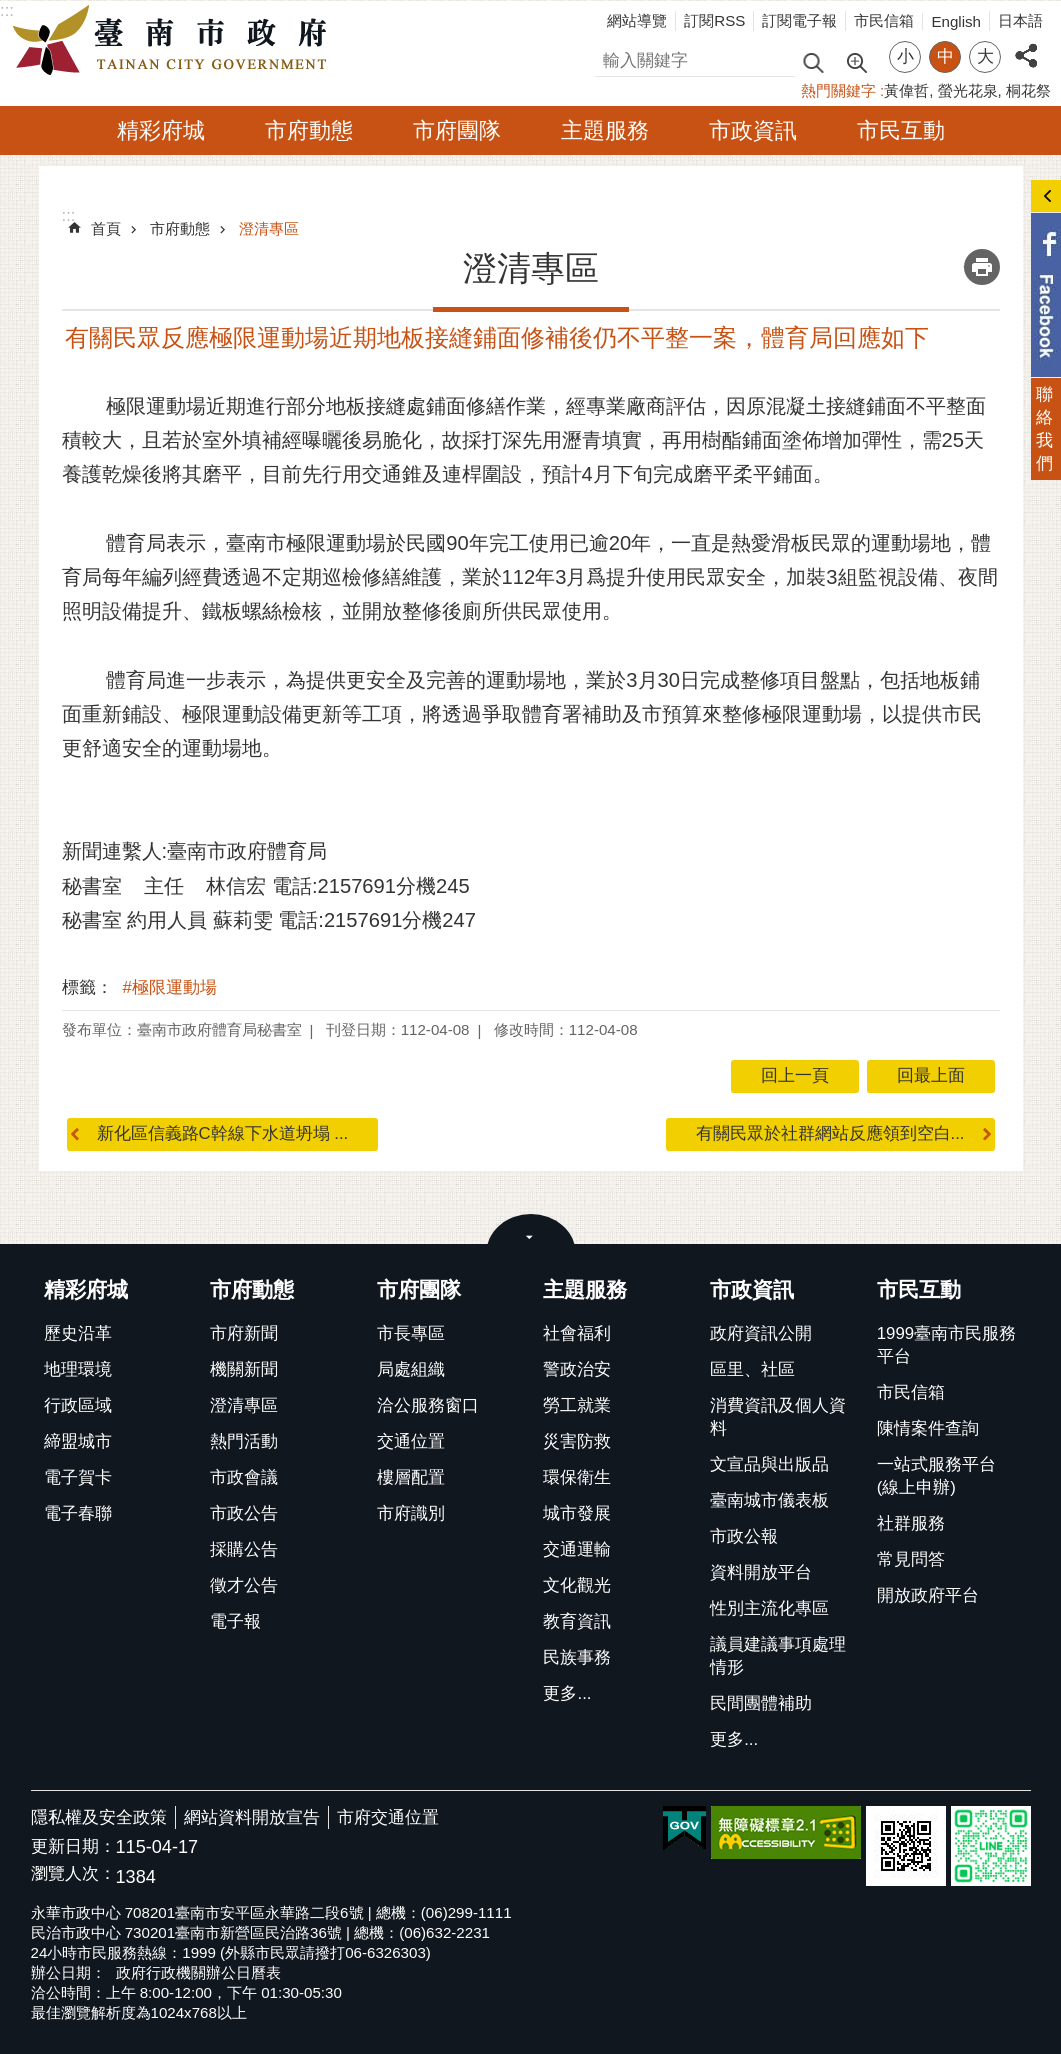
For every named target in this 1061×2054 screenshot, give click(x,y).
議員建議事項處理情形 (778, 1656)
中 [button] (945, 56)
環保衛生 (577, 1477)
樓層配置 (411, 1477)
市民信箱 (884, 20)
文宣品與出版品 (769, 1464)
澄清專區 (269, 228)
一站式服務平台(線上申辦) (936, 1476)
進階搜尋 (856, 61)
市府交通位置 (388, 1817)
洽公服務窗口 (428, 1405)
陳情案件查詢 (928, 1428)
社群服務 (911, 1523)
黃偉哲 (906, 90)
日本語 (1020, 20)
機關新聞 (244, 1369)
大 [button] (985, 56)
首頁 (106, 228)
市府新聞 (244, 1333)
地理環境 (78, 1369)
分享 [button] (1026, 44)
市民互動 (901, 130)
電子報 (235, 1621)
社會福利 (577, 1333)
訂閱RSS (714, 20)
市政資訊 (753, 130)
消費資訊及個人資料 (778, 1417)
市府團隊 (457, 130)
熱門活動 (244, 1441)
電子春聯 (78, 1513)
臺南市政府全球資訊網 (175, 41)
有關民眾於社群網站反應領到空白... (830, 1133)
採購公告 (244, 1549)
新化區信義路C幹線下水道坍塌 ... (223, 1133)
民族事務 (577, 1657)
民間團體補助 (761, 1703)
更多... (567, 1693)
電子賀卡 (78, 1477)
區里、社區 (752, 1369)
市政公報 (744, 1536)
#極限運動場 (170, 987)
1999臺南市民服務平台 (946, 1345)
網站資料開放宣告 (252, 1817)
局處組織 (411, 1369)
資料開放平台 (761, 1572)
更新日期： (73, 1846)
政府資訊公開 (761, 1333)
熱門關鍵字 (838, 90)
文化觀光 (577, 1585)
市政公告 (244, 1513)
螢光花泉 (968, 90)
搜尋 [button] (813, 61)
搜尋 (612, 57)
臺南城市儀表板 (769, 1500)
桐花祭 (1028, 90)
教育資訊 (577, 1621)
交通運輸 (577, 1549)
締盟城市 (78, 1441)
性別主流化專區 (769, 1608)
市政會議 (244, 1477)
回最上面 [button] (931, 1075)
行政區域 (78, 1405)
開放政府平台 (928, 1595)
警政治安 (577, 1369)
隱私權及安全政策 (99, 1817)
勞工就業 (577, 1405)
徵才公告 (244, 1585)
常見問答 (911, 1559)
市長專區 (411, 1333)
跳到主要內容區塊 (10, 10)
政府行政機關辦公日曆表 (198, 1972)
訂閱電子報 (799, 20)
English (956, 21)
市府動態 (309, 130)
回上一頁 (795, 1075)
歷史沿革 (78, 1333)
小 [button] (905, 56)
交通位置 (411, 1441)
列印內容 (982, 267)
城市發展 (577, 1513)
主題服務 (605, 130)
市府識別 (411, 1513)
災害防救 (577, 1441)
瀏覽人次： (73, 1874)
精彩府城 (161, 130)
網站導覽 (637, 20)
